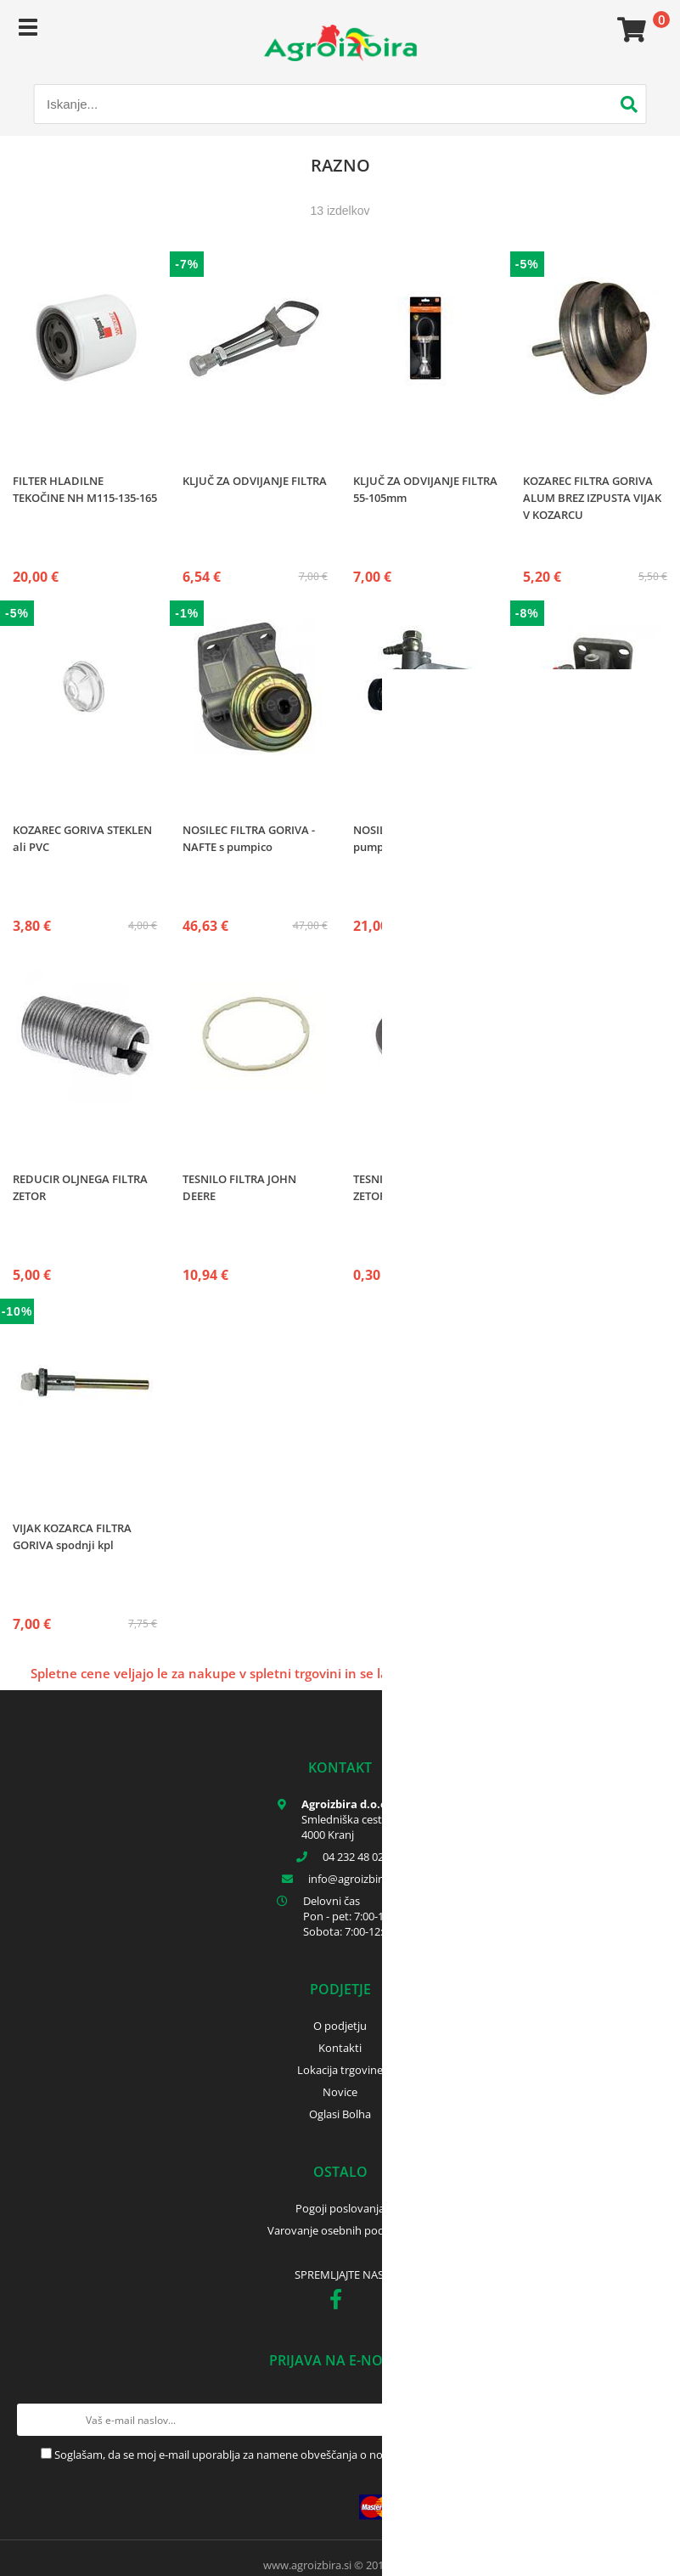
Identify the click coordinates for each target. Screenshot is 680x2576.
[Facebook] (340, 2302)
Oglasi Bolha (340, 2114)
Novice (340, 2092)
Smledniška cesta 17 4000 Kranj (351, 1827)
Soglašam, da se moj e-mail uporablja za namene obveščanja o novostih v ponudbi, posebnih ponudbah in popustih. (347, 2454)
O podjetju (340, 2025)
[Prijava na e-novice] (647, 2420)
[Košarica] (629, 29)
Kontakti (340, 2047)
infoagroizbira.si (353, 1878)
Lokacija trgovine (340, 2069)
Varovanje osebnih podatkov (340, 2230)
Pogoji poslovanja (340, 2208)
